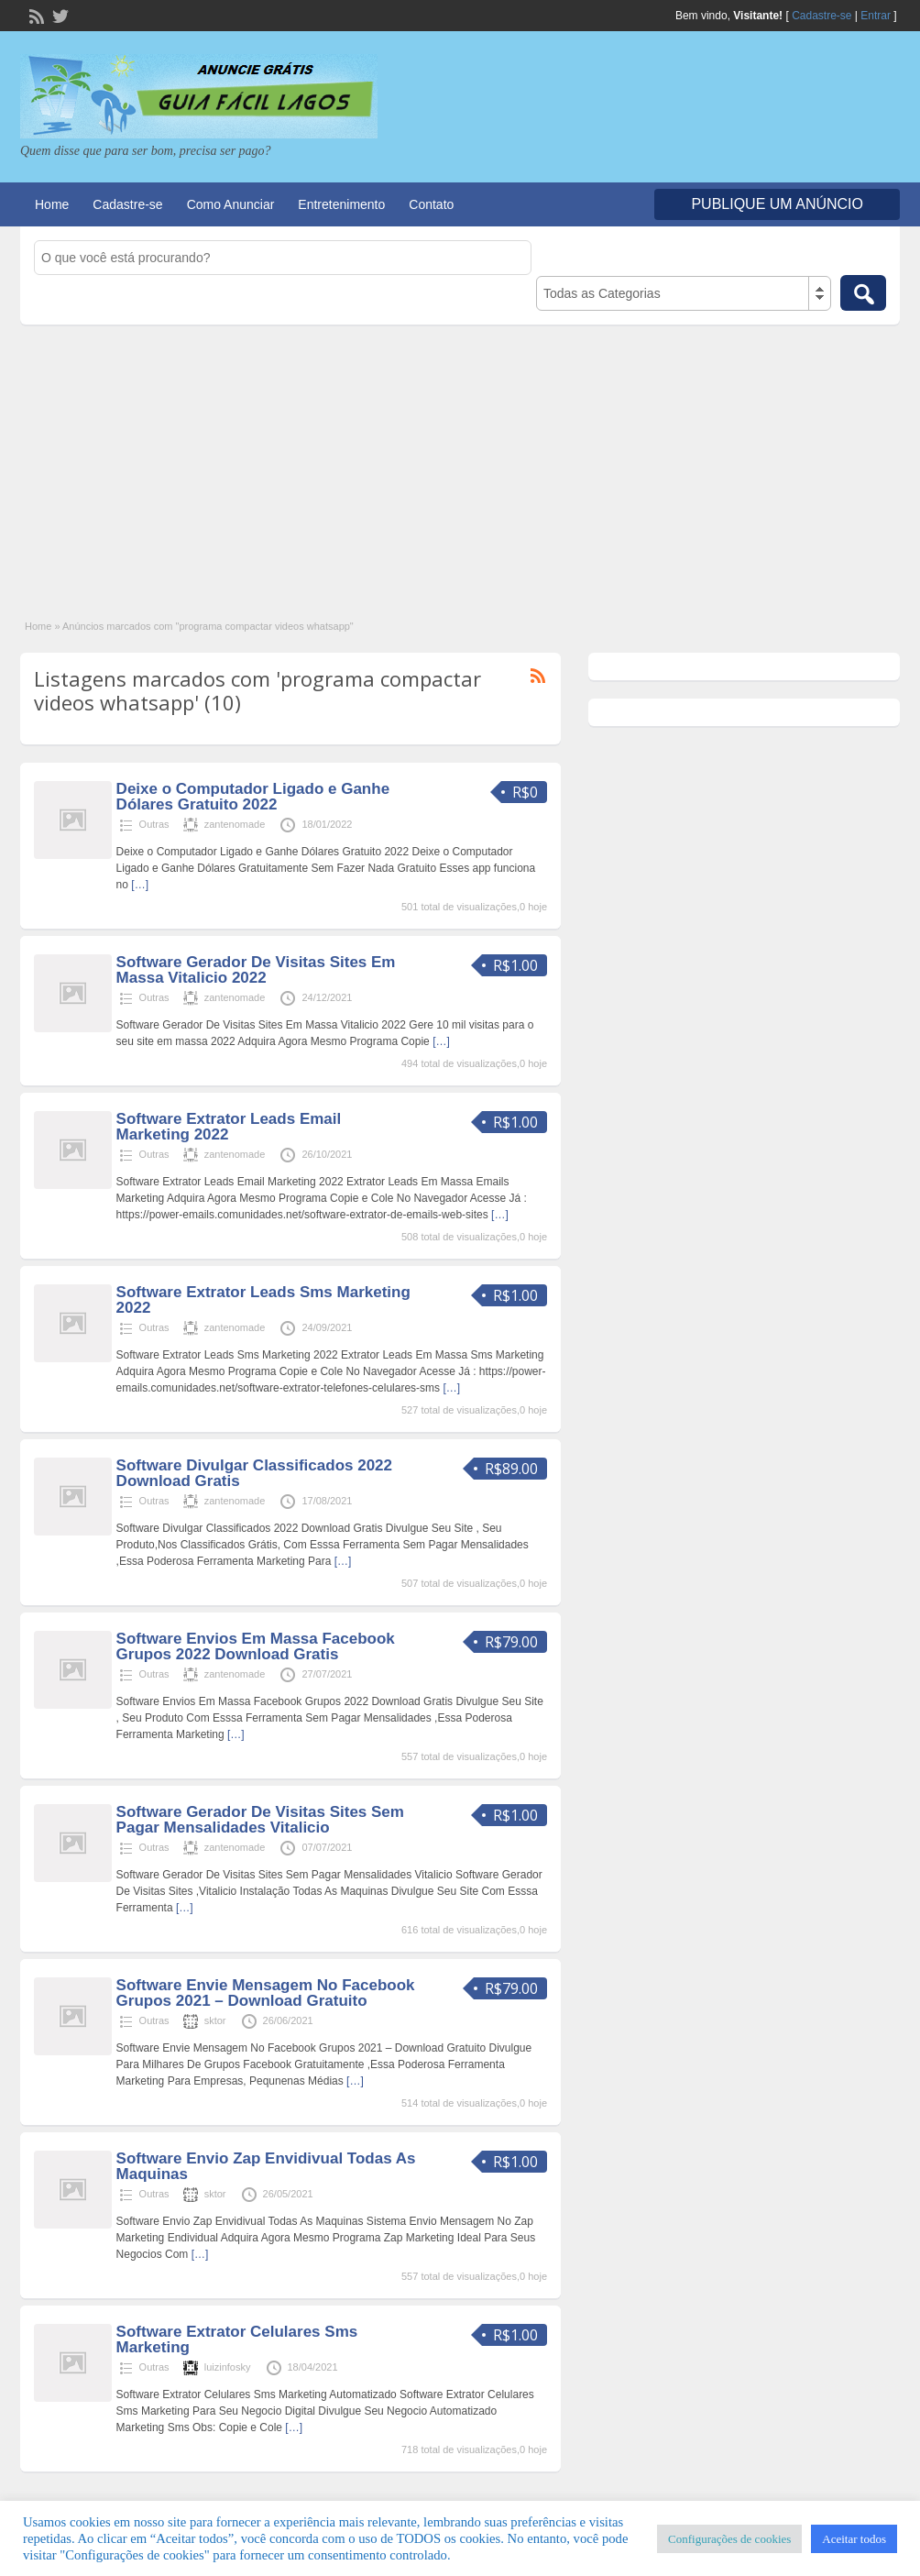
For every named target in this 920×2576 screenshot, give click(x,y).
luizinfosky (227, 2366)
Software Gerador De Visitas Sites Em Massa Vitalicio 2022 (256, 969)
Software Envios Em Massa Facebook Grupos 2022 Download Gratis (255, 1646)
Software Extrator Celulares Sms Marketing (237, 2339)
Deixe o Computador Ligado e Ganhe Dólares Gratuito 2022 (252, 796)
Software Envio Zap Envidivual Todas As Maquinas (266, 2166)
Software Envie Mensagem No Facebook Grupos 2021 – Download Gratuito (265, 1992)
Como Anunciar (231, 204)
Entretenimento (341, 204)
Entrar (875, 15)
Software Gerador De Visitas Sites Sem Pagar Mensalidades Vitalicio (260, 1819)
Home (52, 204)
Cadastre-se (821, 15)
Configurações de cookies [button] (729, 2539)
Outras (154, 824)
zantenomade (235, 824)
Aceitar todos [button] (854, 2539)
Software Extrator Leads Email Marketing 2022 (229, 1126)
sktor (215, 2020)
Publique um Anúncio (777, 204)
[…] (139, 884)
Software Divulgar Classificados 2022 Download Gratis (254, 1473)
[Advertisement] (460, 462)
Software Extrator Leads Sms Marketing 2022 (263, 1299)
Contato (431, 204)
